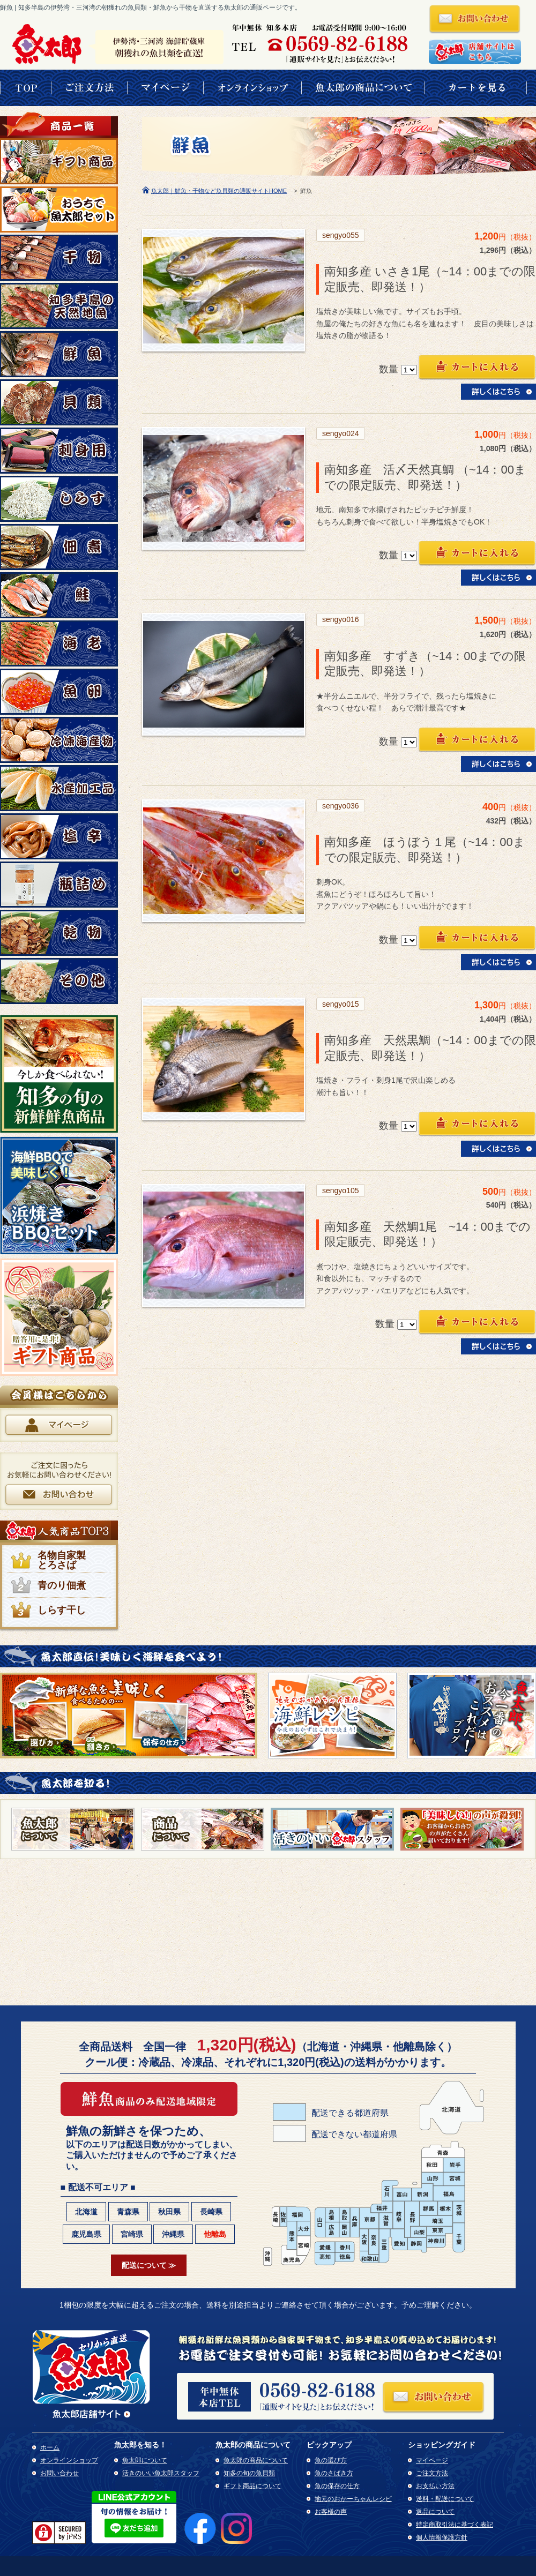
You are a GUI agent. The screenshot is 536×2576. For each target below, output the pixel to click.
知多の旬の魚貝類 (249, 2473)
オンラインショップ (69, 2460)
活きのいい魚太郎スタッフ (160, 2473)
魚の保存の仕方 (337, 2486)
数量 (388, 369)
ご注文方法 (432, 2473)
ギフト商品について (252, 2486)
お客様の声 (331, 2511)
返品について (435, 2511)
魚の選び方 (331, 2460)
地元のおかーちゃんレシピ (353, 2499)
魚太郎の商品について (256, 2460)
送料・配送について (445, 2499)
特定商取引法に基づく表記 (454, 2524)
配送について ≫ (149, 2265)
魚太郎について (144, 2460)
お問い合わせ (59, 2473)
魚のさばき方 (334, 2473)
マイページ (432, 2460)
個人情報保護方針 (441, 2537)
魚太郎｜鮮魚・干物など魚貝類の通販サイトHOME (219, 191)
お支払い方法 (435, 2486)
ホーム (49, 2447)
